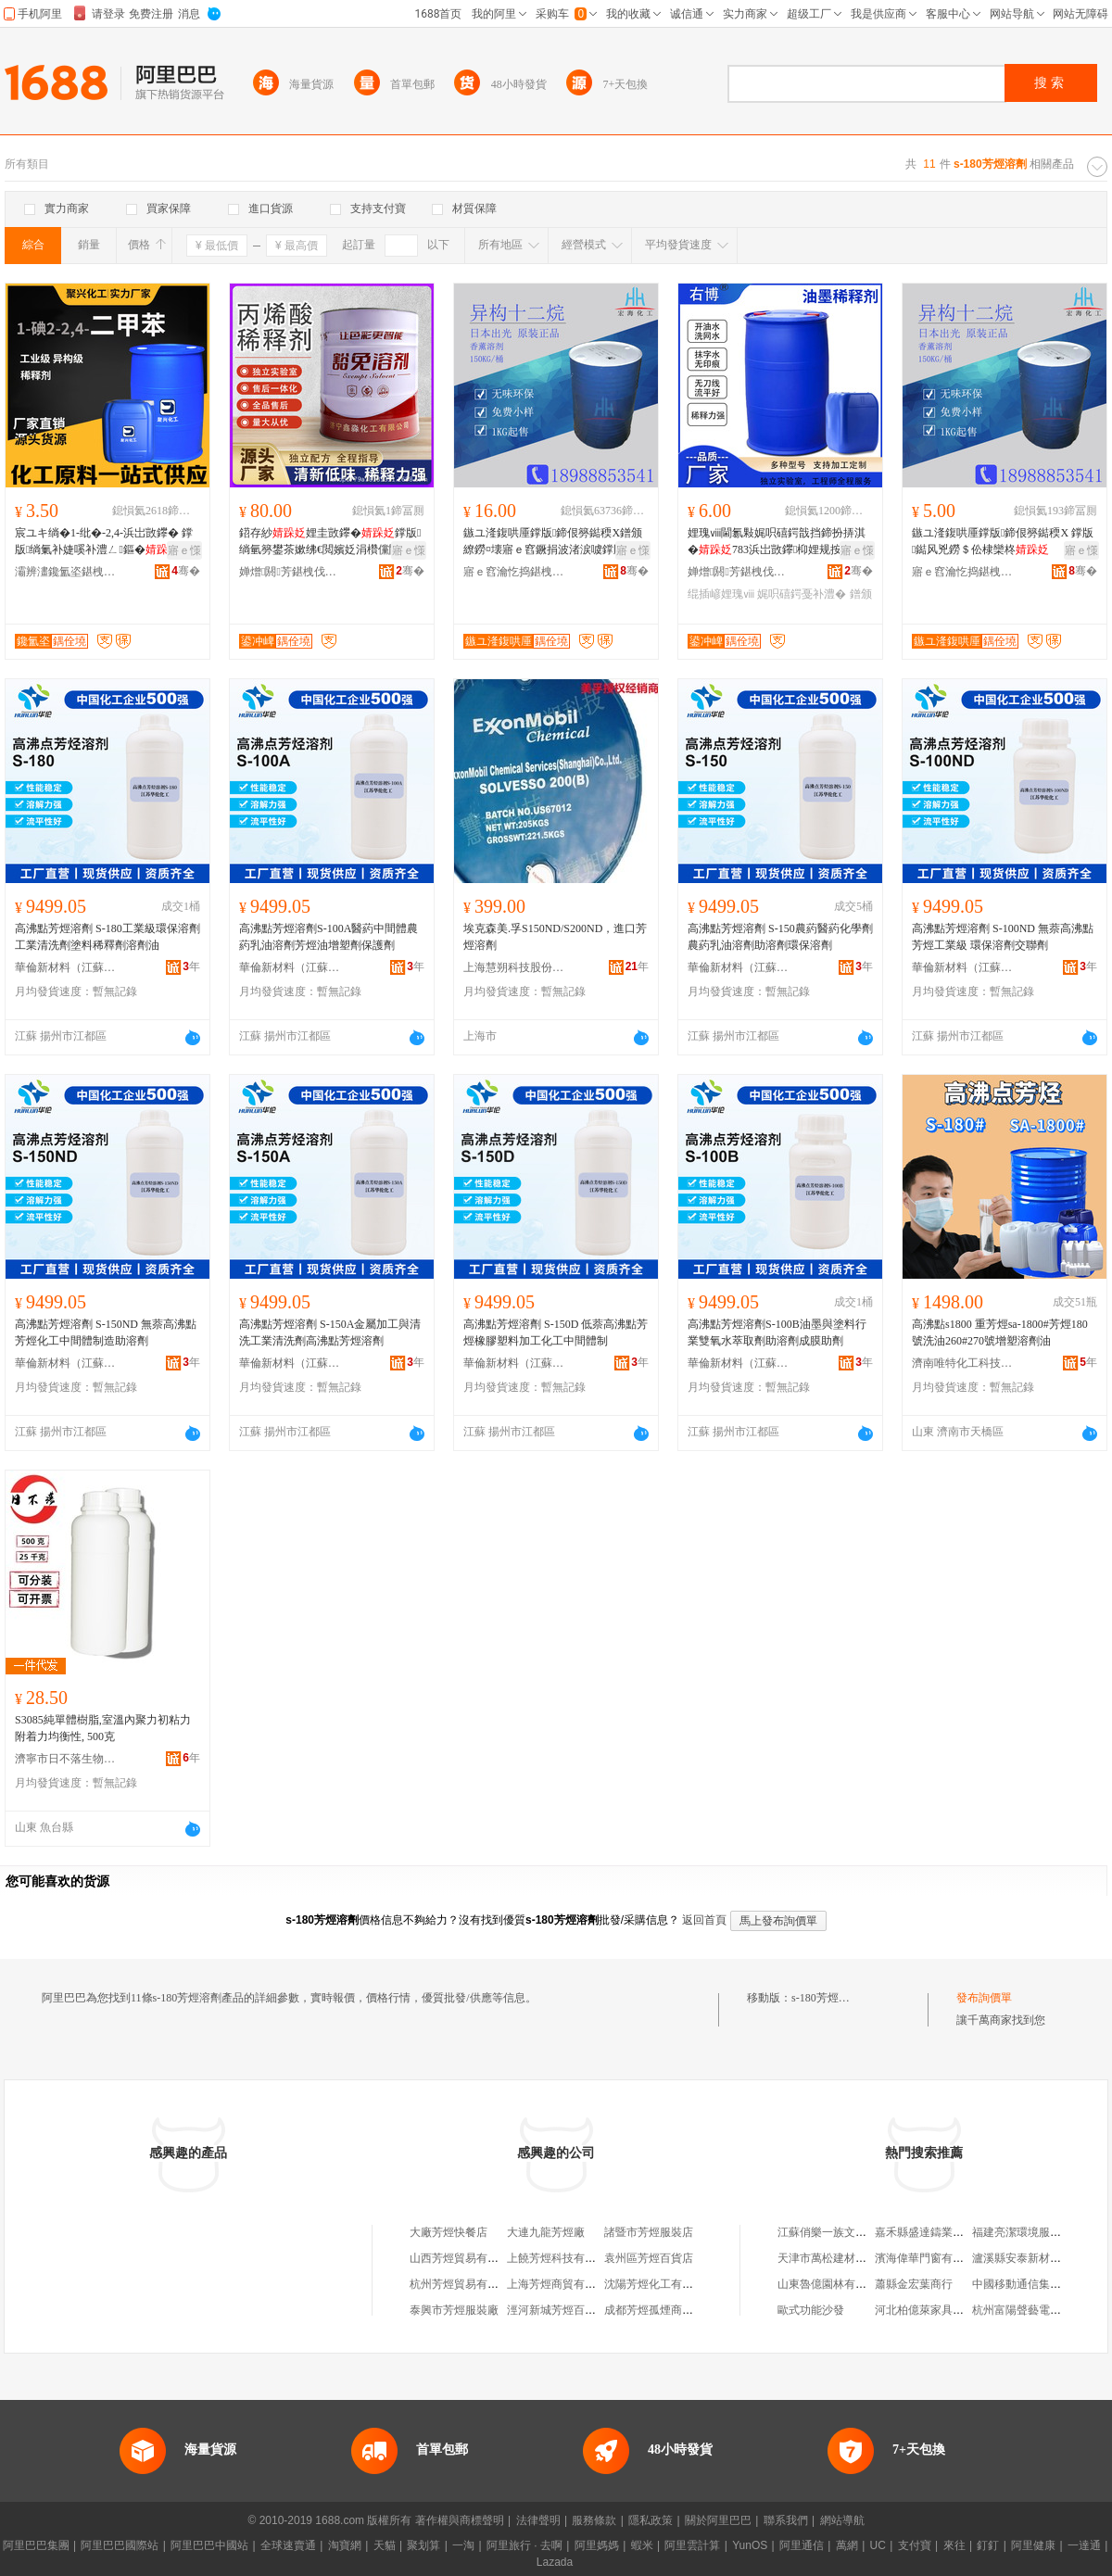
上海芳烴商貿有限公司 (562, 2284)
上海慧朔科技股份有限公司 (514, 967)
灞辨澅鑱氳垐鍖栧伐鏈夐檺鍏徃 (66, 571)
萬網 (847, 2545)
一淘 (463, 2545)
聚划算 (423, 2545)
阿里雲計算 (692, 2545)
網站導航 (842, 2520)
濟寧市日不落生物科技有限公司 (66, 1758)
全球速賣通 (288, 2545)
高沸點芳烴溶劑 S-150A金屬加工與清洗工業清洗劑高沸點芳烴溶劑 (330, 1332)
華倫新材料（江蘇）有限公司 (66, 967)
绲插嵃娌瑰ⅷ (721, 593)
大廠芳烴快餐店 (448, 2232)
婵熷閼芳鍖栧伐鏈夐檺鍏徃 (290, 571)
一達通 (1084, 2545)
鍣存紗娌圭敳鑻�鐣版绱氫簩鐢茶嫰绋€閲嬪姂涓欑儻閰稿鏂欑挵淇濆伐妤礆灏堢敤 (330, 542)
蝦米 (642, 2545)
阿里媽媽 (597, 2545)
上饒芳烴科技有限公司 (562, 2258)
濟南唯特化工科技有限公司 (963, 1363)
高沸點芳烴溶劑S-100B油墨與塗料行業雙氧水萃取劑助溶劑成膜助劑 (777, 1332)
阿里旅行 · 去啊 (524, 2545)
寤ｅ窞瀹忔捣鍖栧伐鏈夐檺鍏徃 (514, 571)
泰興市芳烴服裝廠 (454, 2310)
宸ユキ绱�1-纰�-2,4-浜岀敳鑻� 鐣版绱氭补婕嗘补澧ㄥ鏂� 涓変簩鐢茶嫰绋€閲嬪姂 (104, 542)
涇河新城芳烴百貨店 (557, 2310)
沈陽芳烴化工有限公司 (659, 2284)
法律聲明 (538, 2520)
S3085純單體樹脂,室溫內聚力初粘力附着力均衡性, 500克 (103, 1728)
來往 (954, 2545)
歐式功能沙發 (810, 2310)
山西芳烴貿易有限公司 (465, 2258)
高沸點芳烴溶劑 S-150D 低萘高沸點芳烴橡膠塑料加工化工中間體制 (555, 1332)
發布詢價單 (984, 1997)
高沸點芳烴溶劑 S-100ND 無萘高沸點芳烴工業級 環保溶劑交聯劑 (1002, 937)
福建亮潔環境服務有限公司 (1039, 2232)
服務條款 (594, 2520)
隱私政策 (650, 2520)
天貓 (384, 2545)
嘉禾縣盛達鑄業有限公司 (936, 2232)
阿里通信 (801, 2545)
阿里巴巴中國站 (209, 2545)
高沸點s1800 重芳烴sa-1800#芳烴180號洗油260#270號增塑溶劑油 (1000, 1332)
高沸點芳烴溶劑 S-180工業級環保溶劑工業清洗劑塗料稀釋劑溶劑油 (107, 937)
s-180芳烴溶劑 (826, 1997)
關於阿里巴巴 (718, 2520)
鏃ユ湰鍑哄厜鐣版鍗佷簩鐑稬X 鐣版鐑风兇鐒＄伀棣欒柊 (1002, 541)
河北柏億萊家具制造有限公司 (947, 2310)
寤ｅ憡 (184, 550)
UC (878, 2545)
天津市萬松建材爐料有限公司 (849, 2258)
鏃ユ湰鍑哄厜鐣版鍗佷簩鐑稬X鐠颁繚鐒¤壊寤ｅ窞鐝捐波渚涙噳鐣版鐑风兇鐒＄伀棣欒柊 (552, 542)
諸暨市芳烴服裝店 (648, 2232)
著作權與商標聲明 (459, 2520)
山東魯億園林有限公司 (833, 2284)
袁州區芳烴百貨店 (648, 2258)
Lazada (555, 2562)
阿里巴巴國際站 (119, 2545)
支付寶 (914, 2545)
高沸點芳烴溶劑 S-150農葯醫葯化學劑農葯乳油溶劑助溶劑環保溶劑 (780, 937)
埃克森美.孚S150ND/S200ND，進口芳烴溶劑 (555, 937)
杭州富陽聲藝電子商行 (1027, 2310)
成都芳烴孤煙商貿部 (654, 2310)
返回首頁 (704, 1919)
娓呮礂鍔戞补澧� (801, 593)
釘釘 (988, 2545)
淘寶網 (344, 2545)
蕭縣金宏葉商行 (914, 2284)
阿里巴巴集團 (36, 2545)
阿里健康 (1033, 2545)
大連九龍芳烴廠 (546, 2232)
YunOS (749, 2545)
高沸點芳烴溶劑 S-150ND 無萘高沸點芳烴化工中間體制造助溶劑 (105, 1332)
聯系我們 (786, 2520)
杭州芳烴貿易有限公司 (465, 2284)
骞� (185, 570)
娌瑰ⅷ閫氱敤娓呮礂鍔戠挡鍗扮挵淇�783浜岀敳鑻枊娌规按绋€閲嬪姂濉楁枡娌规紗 (778, 542)
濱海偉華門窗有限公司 (930, 2258)
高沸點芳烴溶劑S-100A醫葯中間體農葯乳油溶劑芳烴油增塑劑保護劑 (328, 937)
